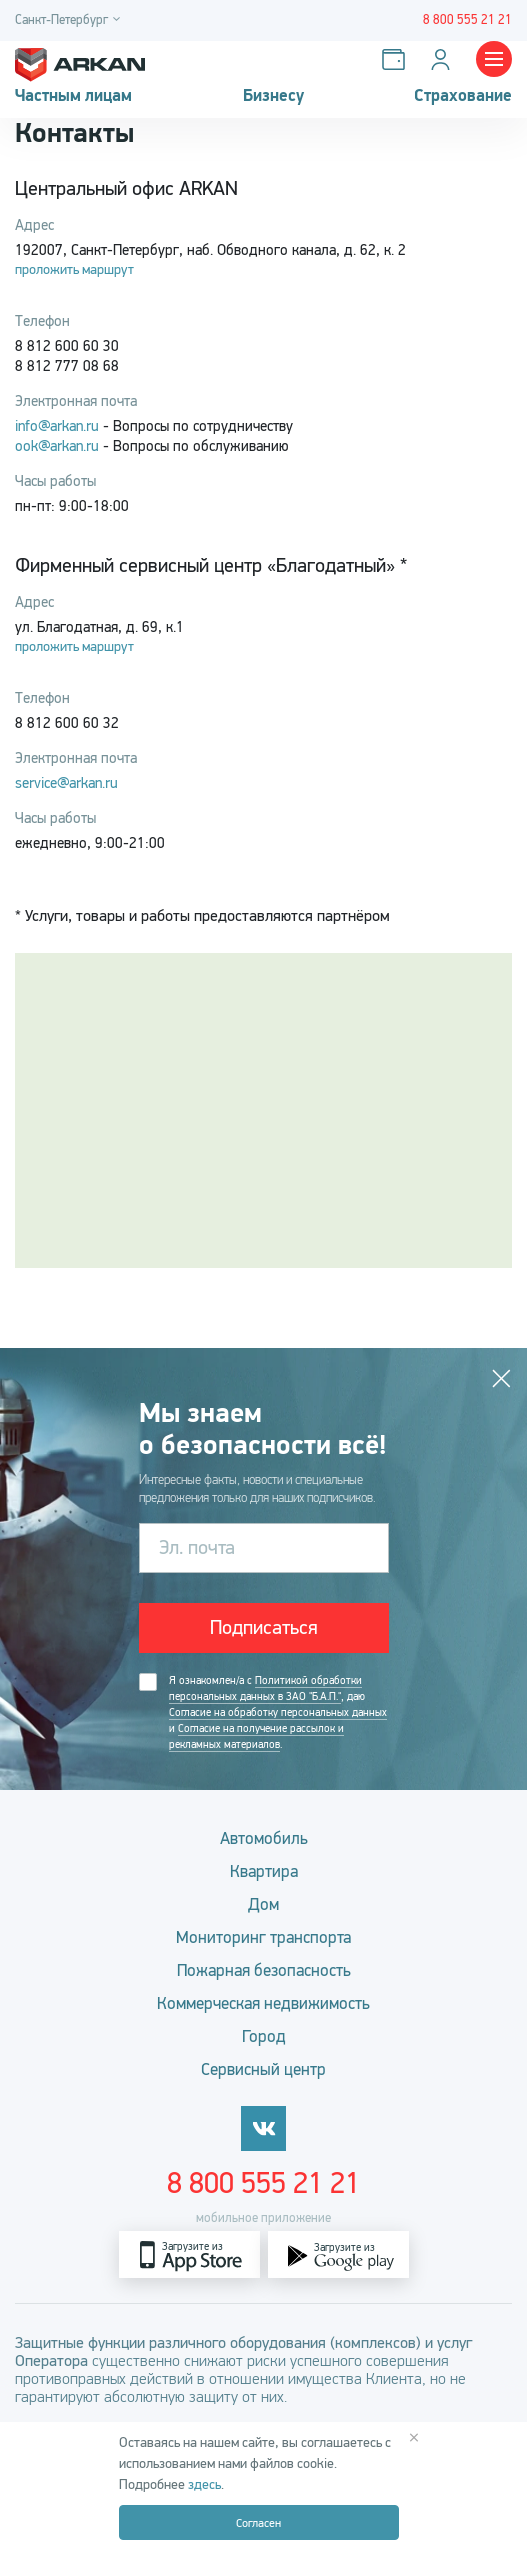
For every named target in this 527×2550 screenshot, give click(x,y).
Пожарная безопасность (264, 1970)
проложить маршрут (74, 269)
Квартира (264, 1871)
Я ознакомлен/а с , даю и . (278, 1713)
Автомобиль (264, 1838)
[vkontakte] (263, 2128)
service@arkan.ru (66, 783)
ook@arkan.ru (57, 446)
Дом (263, 1904)
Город (264, 2036)
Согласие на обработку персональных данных (278, 1712)
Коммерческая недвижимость (263, 2003)
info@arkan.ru (57, 426)
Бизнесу (273, 96)
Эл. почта (197, 1547)
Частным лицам (73, 96)
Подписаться (264, 1627)
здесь (204, 2484)
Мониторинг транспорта (263, 1937)
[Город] (70, 20)
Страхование (463, 96)
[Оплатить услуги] (397, 59)
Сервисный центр (263, 2069)
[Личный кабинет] (444, 59)
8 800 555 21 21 (263, 2183)
